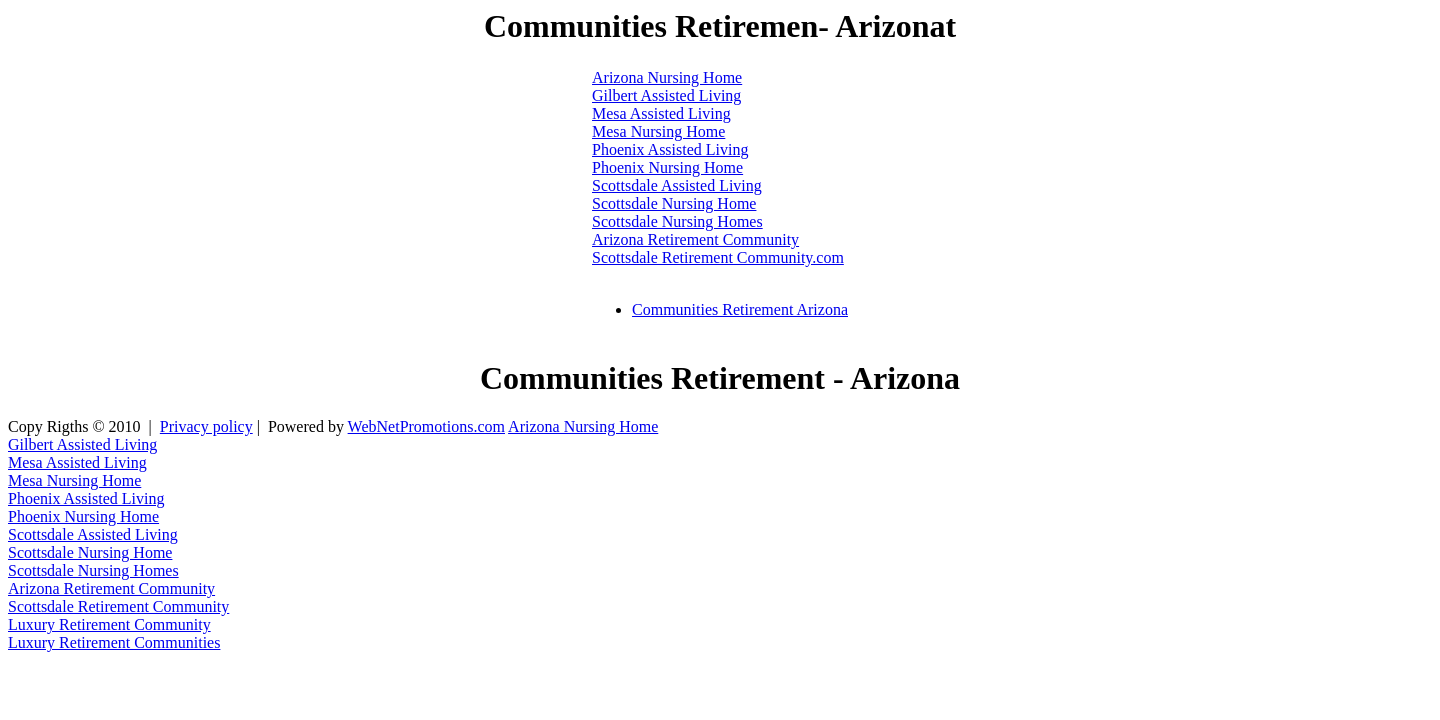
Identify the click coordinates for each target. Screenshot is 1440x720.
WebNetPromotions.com (426, 426)
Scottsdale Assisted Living (677, 185)
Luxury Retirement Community (109, 624)
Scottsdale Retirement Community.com (718, 257)
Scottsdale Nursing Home (674, 203)
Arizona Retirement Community (695, 239)
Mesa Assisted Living (661, 113)
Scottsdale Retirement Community (118, 606)
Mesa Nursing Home (658, 131)
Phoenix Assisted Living (670, 149)
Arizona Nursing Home (667, 77)
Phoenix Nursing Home (667, 167)
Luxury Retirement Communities (114, 642)
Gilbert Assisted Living (666, 95)
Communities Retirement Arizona (740, 309)
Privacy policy (206, 426)
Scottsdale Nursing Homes (677, 221)
